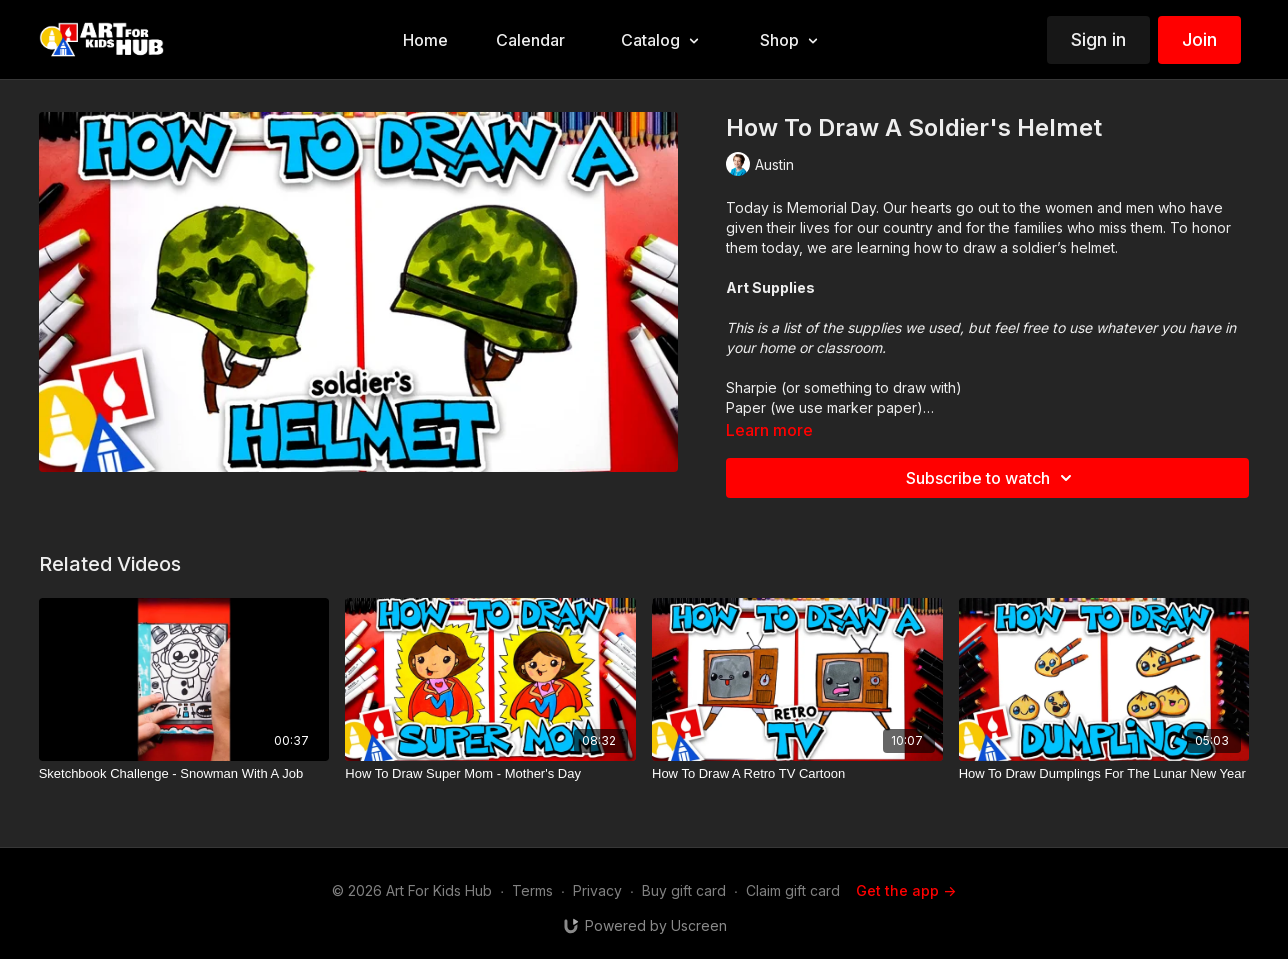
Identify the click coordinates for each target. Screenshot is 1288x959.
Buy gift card (684, 890)
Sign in (1098, 39)
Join (1199, 39)
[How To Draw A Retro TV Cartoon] (797, 774)
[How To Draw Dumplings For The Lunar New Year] (1104, 774)
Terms (532, 890)
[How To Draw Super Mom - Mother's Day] (490, 774)
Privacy (597, 890)
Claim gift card (793, 890)
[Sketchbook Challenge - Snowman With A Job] (184, 774)
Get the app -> (906, 890)
